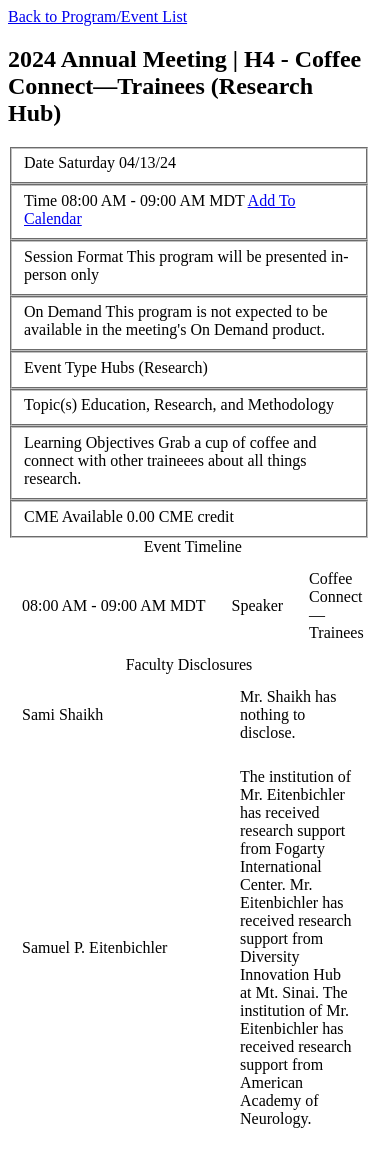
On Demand (63, 311)
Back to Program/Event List (97, 16)
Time (40, 200)
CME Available (73, 516)
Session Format (73, 256)
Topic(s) (50, 404)
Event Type (60, 367)
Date (39, 162)
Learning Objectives (89, 442)
